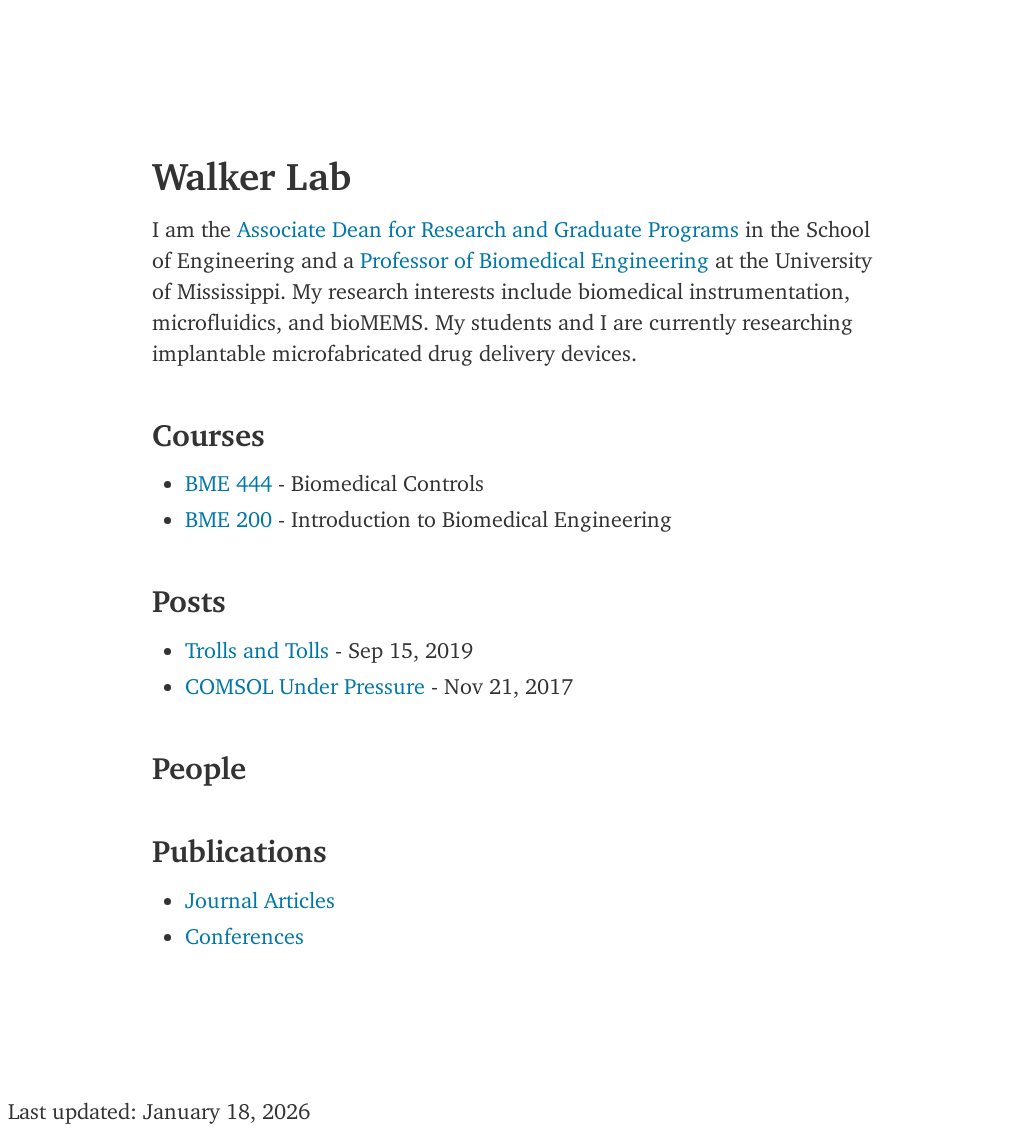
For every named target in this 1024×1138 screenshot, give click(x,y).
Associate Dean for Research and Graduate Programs (488, 223)
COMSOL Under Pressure (305, 680)
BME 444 (228, 477)
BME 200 (228, 513)
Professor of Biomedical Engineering (534, 254)
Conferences (244, 930)
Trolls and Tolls (257, 644)
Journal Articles (260, 894)
